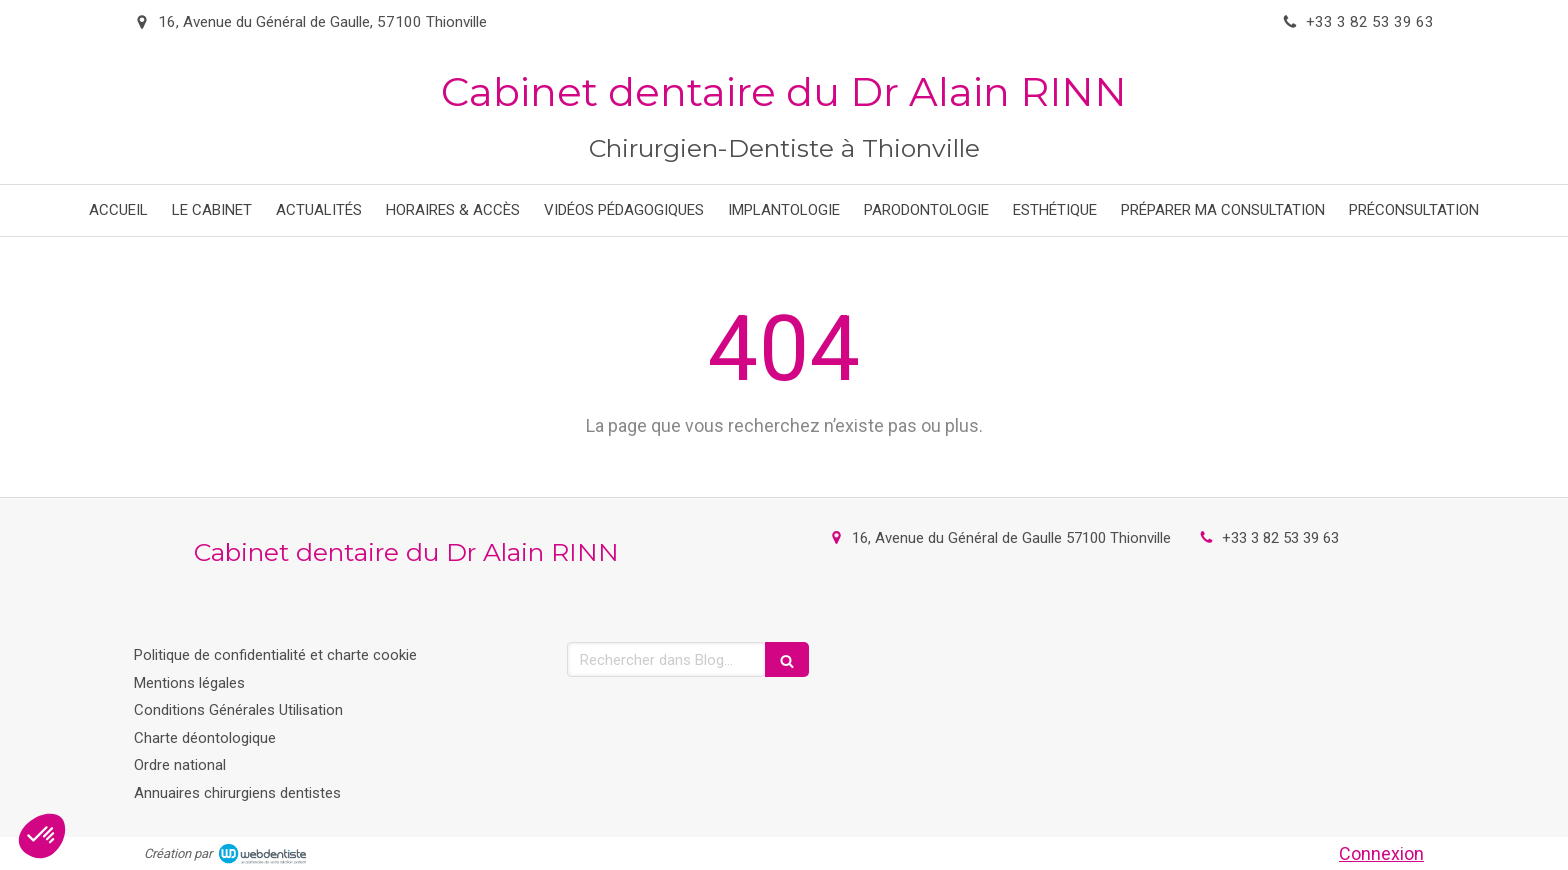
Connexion (1381, 853)
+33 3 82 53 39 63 (1280, 538)
